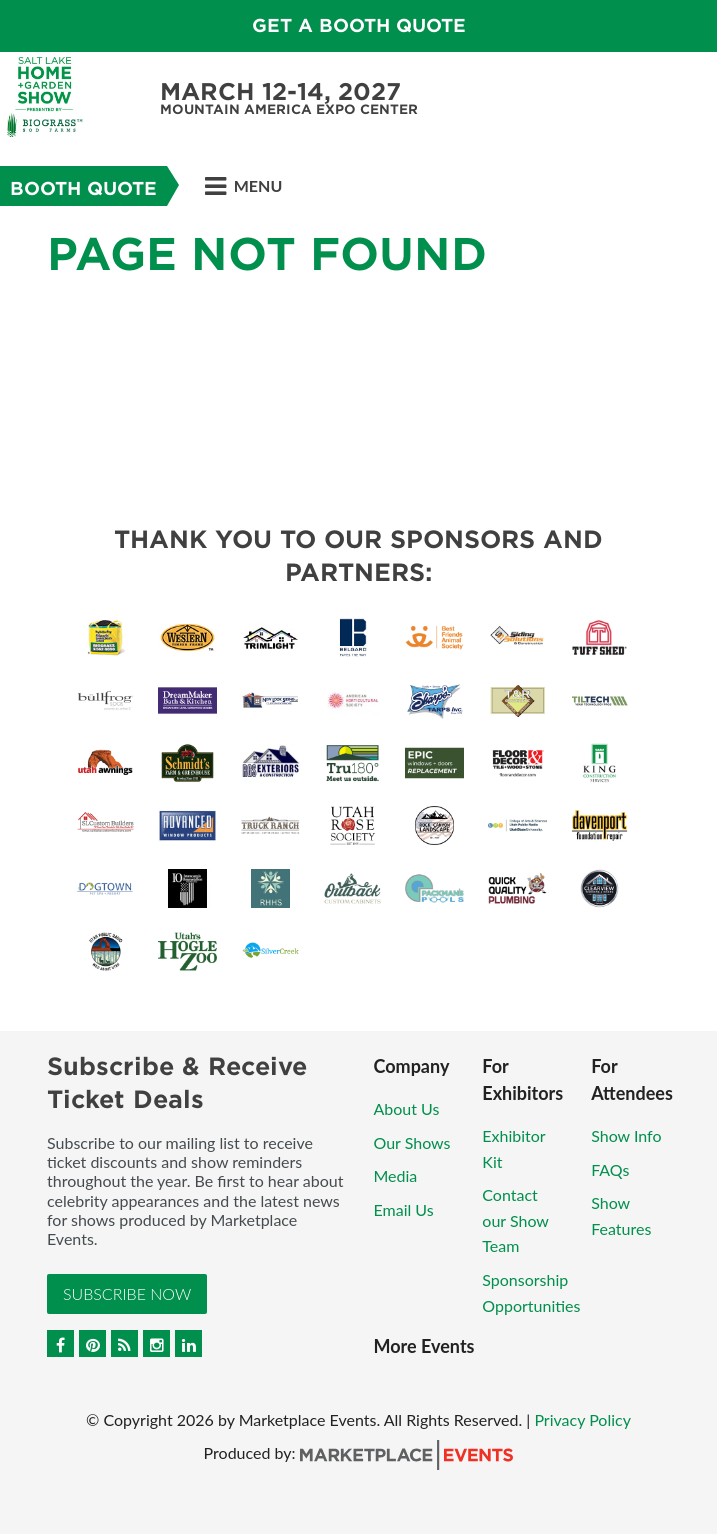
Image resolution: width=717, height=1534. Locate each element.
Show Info (626, 1135)
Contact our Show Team (515, 1220)
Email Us (404, 1209)
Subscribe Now (127, 1293)
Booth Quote (83, 188)
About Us (407, 1108)
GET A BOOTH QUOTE (359, 25)
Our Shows (412, 1142)
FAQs (610, 1169)
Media (396, 1175)
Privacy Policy (582, 1419)
